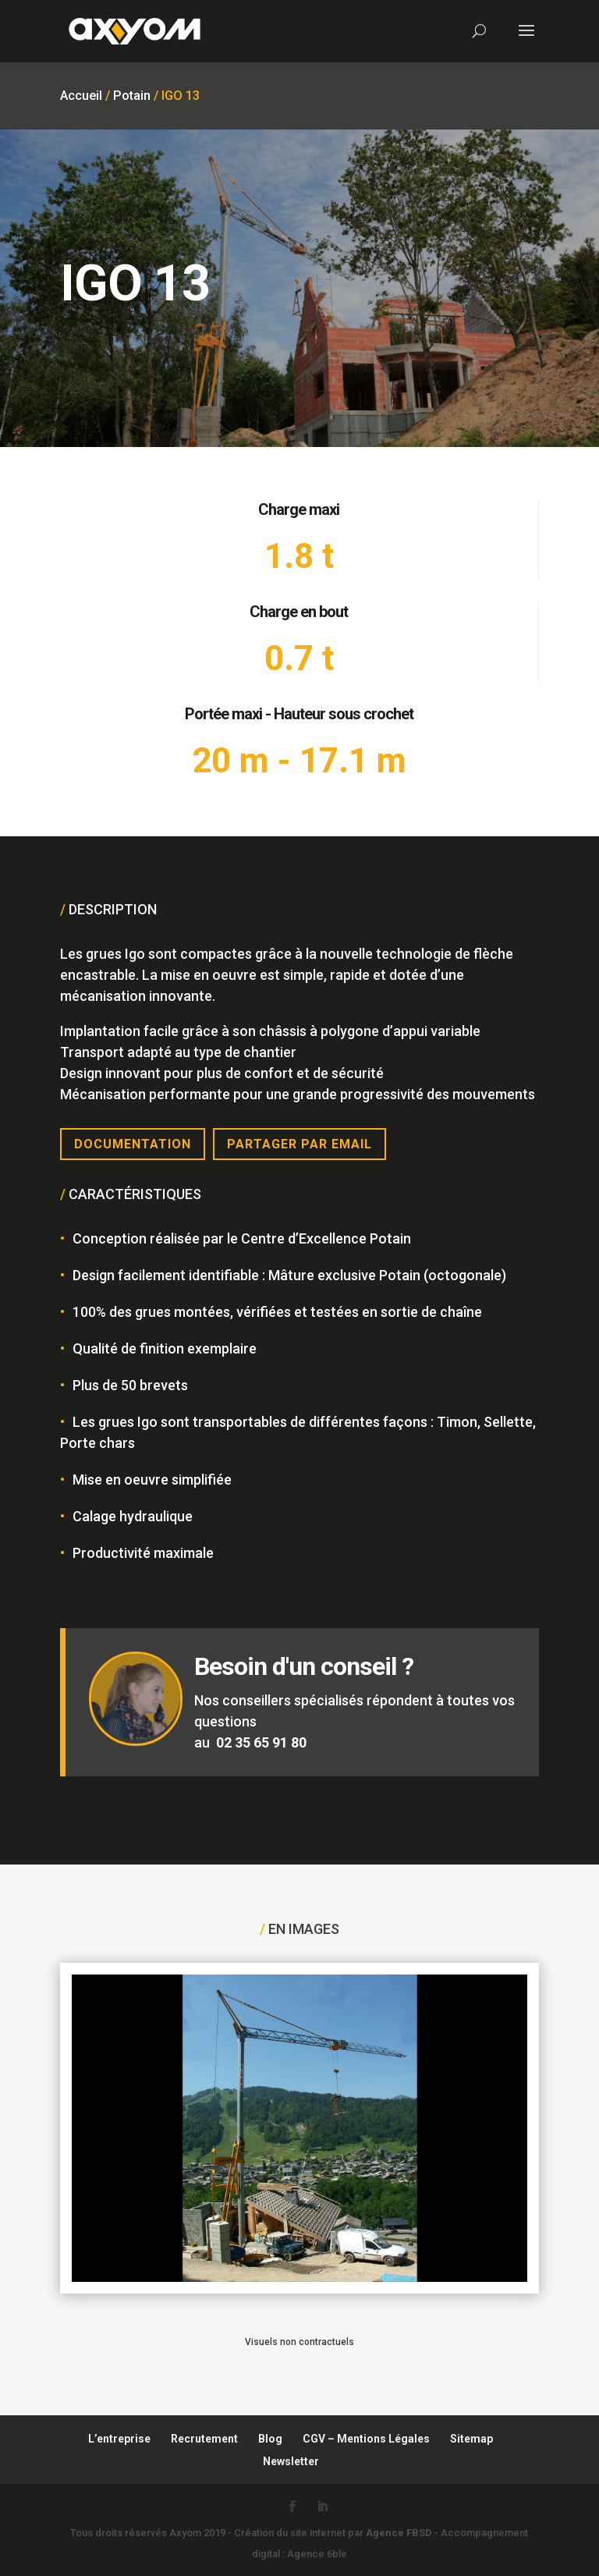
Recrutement (204, 2438)
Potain (132, 95)
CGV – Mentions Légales (366, 2438)
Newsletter (291, 2461)
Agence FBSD (399, 2533)
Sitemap (471, 2438)
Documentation (132, 1144)
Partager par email (299, 1144)
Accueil (81, 95)
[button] (34, 2541)
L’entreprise (119, 2438)
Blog (270, 2438)
